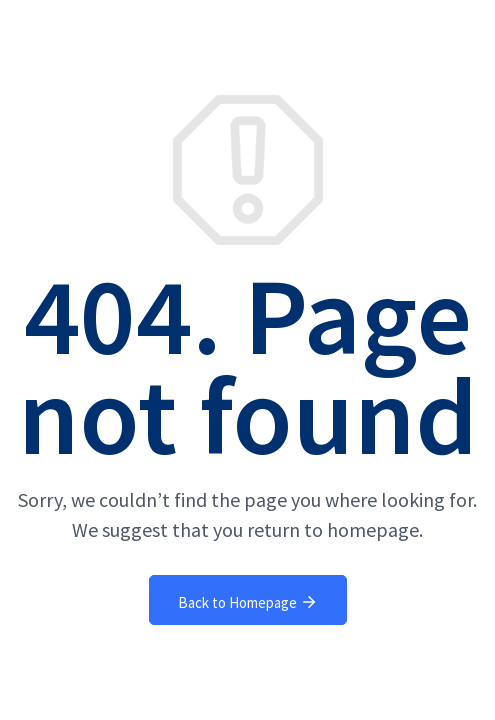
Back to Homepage (248, 602)
